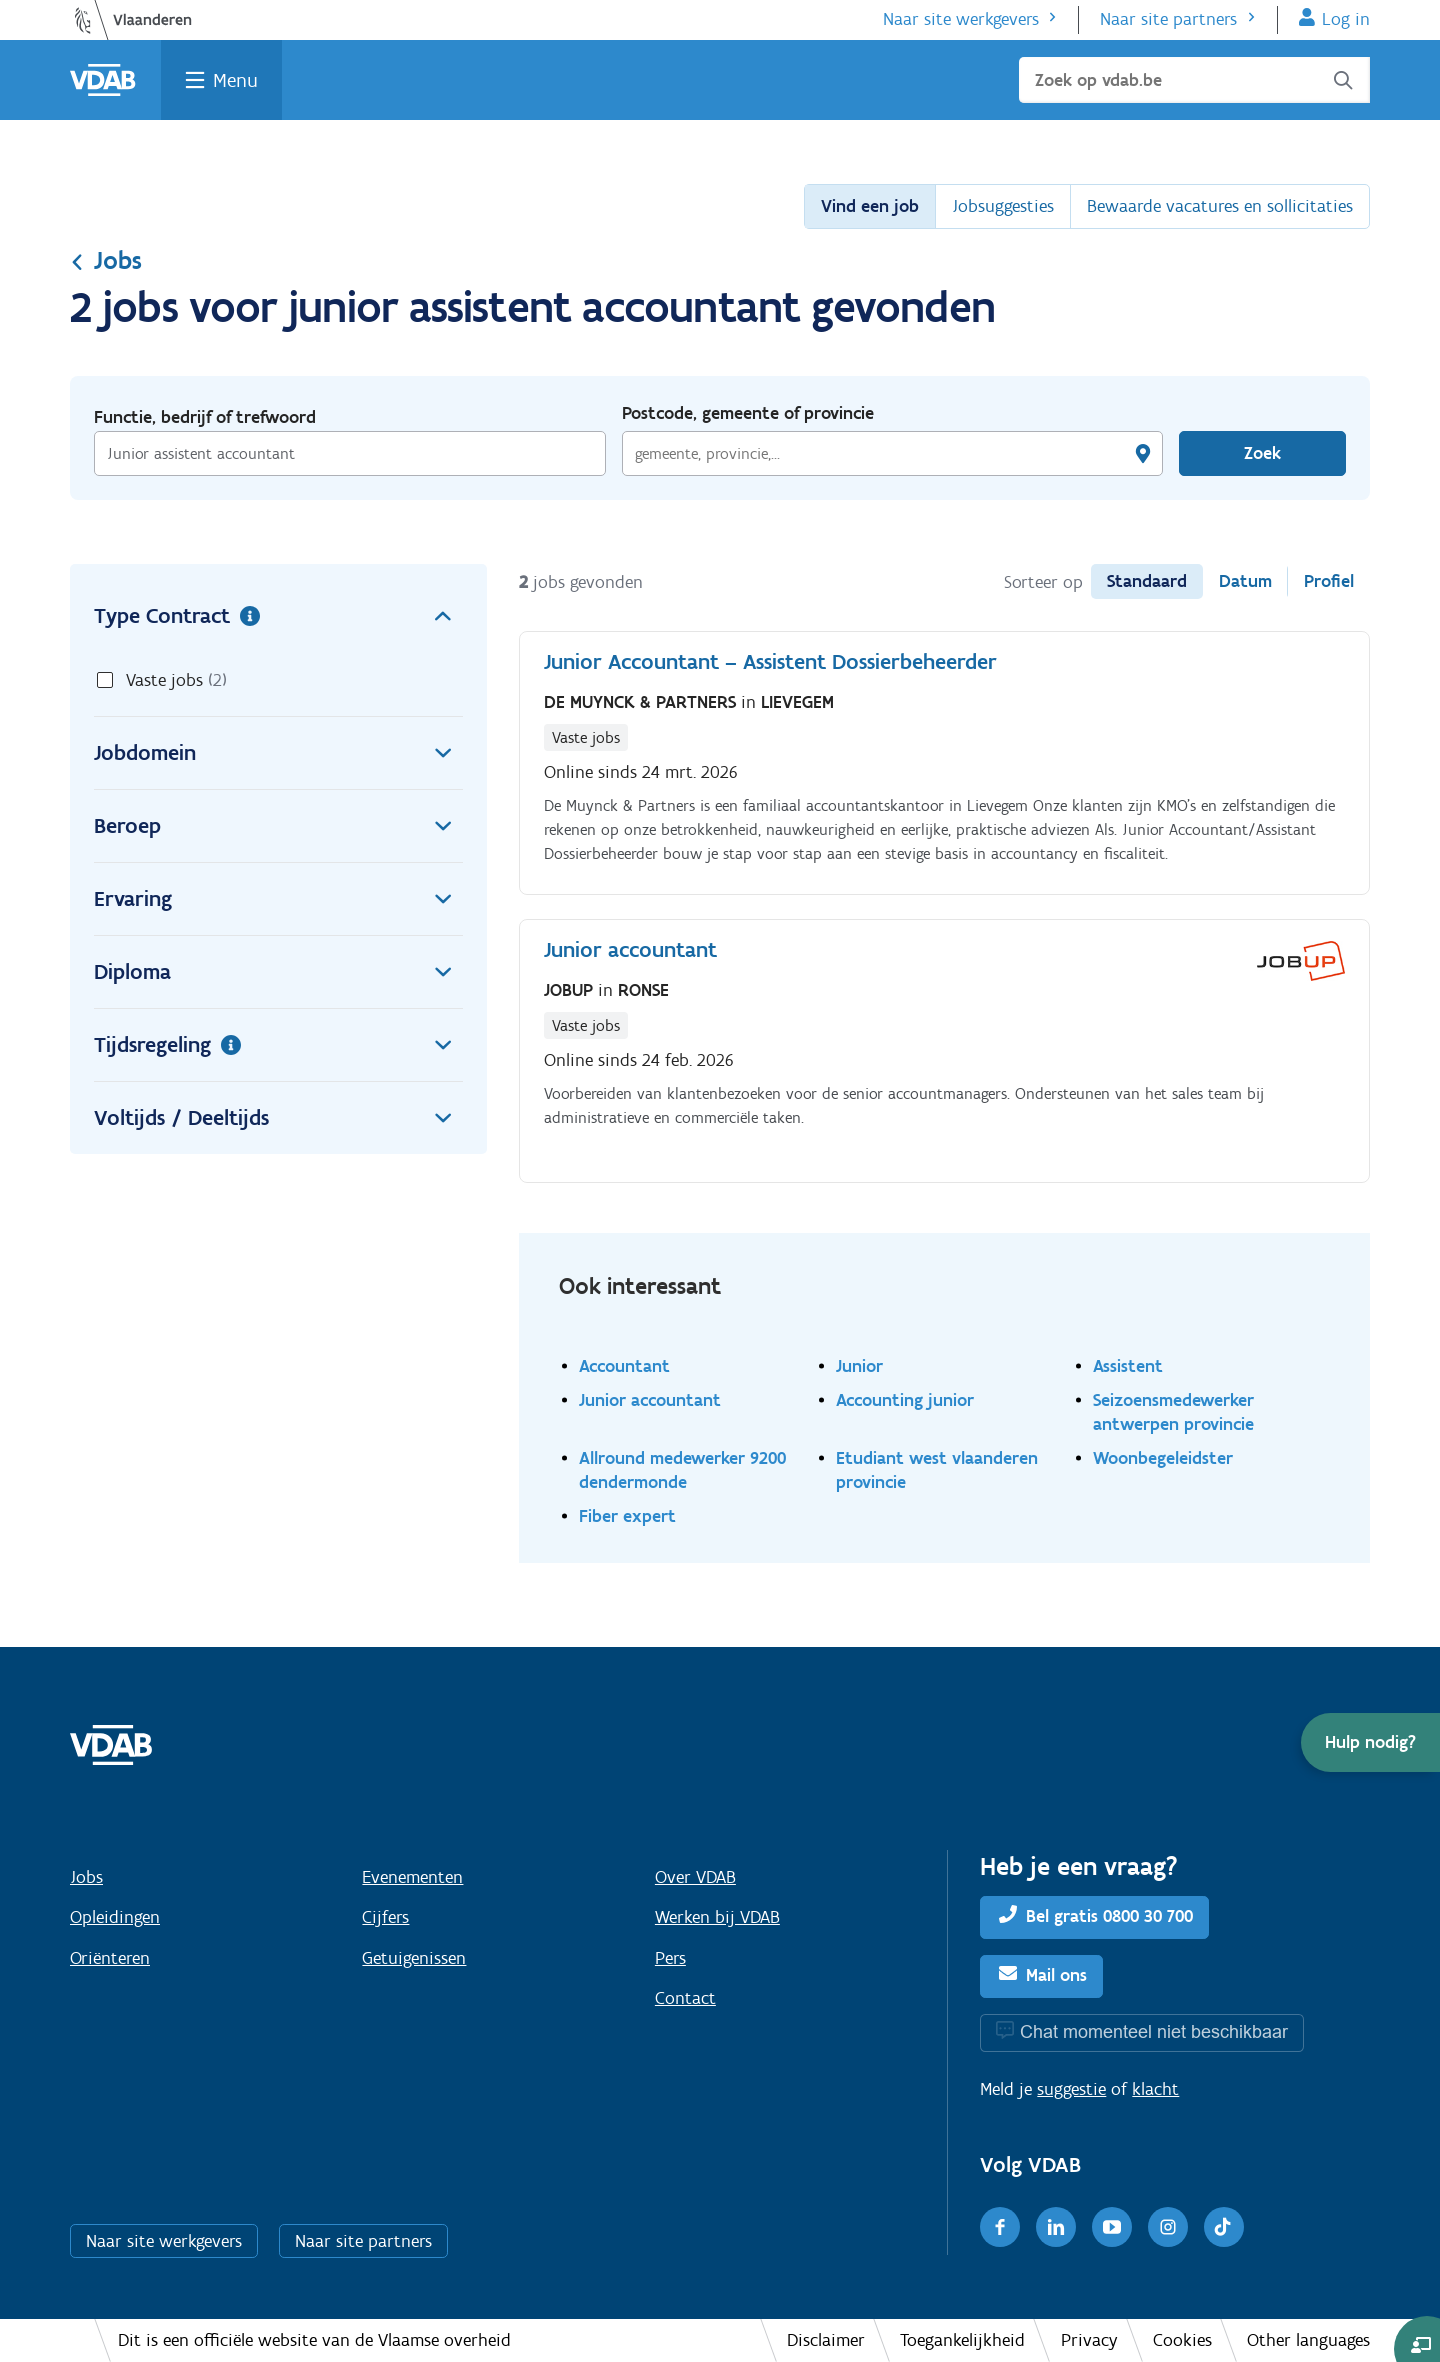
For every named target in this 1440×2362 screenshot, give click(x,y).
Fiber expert (627, 1515)
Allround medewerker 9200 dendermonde (682, 1469)
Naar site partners (1168, 19)
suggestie (1071, 2089)
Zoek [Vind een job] (1262, 453)
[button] (1370, 1742)
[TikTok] (1224, 2227)
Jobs (106, 260)
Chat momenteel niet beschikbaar (1154, 2031)
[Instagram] (1168, 2227)
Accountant (624, 1365)
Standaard (1147, 581)
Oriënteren (110, 1958)
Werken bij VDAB (717, 1917)
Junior (859, 1365)
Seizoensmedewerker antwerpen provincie (1173, 1411)
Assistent (1128, 1365)
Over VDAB (695, 1877)
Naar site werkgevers (961, 19)
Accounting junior (905, 1399)
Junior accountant (650, 1399)
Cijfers (385, 1917)
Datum (1245, 581)
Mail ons (1056, 1975)
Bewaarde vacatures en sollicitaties (1220, 206)
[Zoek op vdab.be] (1194, 80)
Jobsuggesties (1003, 206)
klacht (1155, 2089)
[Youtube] (1112, 2227)
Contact (685, 1998)
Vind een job (870, 206)
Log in (1346, 19)
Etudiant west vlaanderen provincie (937, 1469)
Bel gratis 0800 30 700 (1109, 1916)
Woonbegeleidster (1163, 1457)
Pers (670, 1958)
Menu (235, 80)
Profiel (1329, 581)
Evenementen (412, 1877)
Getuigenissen (414, 1958)
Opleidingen (115, 1917)
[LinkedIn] (1056, 2227)
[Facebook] (1000, 2227)
